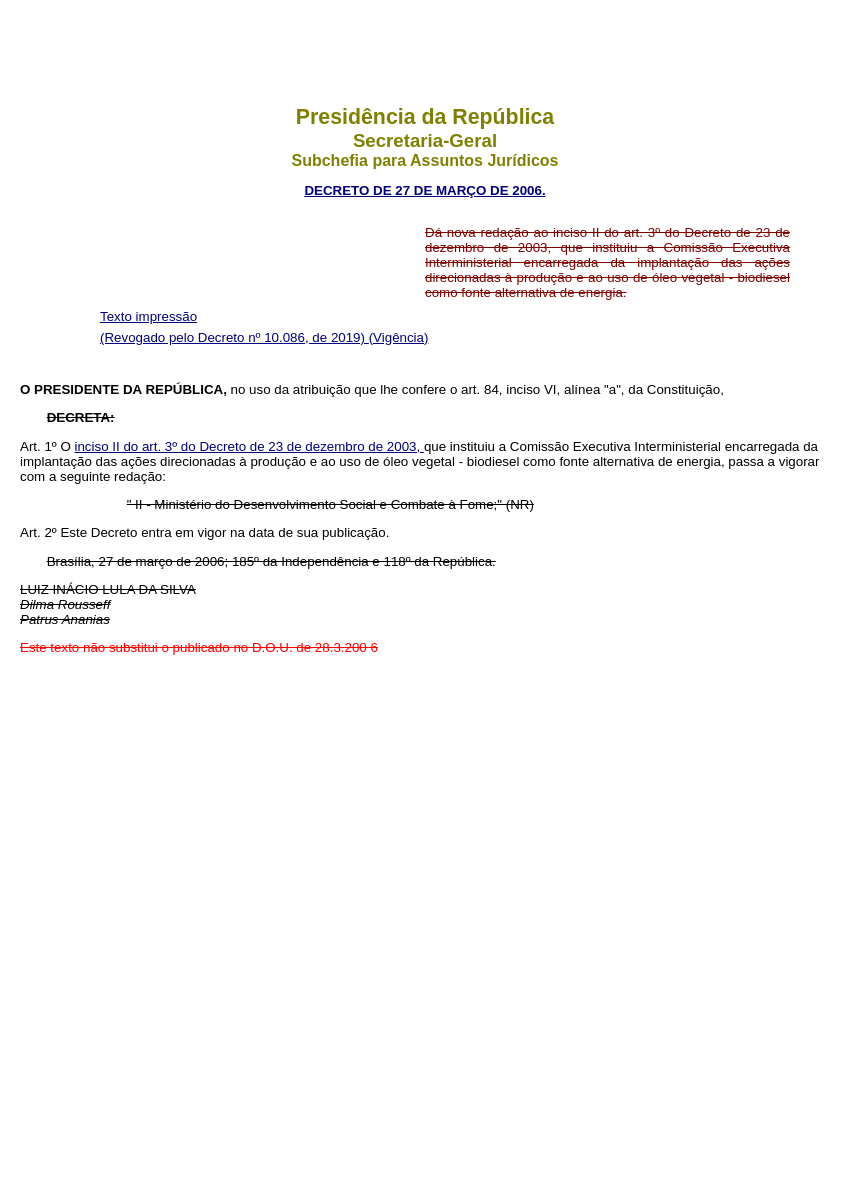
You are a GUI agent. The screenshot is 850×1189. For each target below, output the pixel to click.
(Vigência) (399, 337)
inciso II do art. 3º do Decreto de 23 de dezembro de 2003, (249, 446)
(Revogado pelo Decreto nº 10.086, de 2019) (234, 337)
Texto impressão (148, 316)
